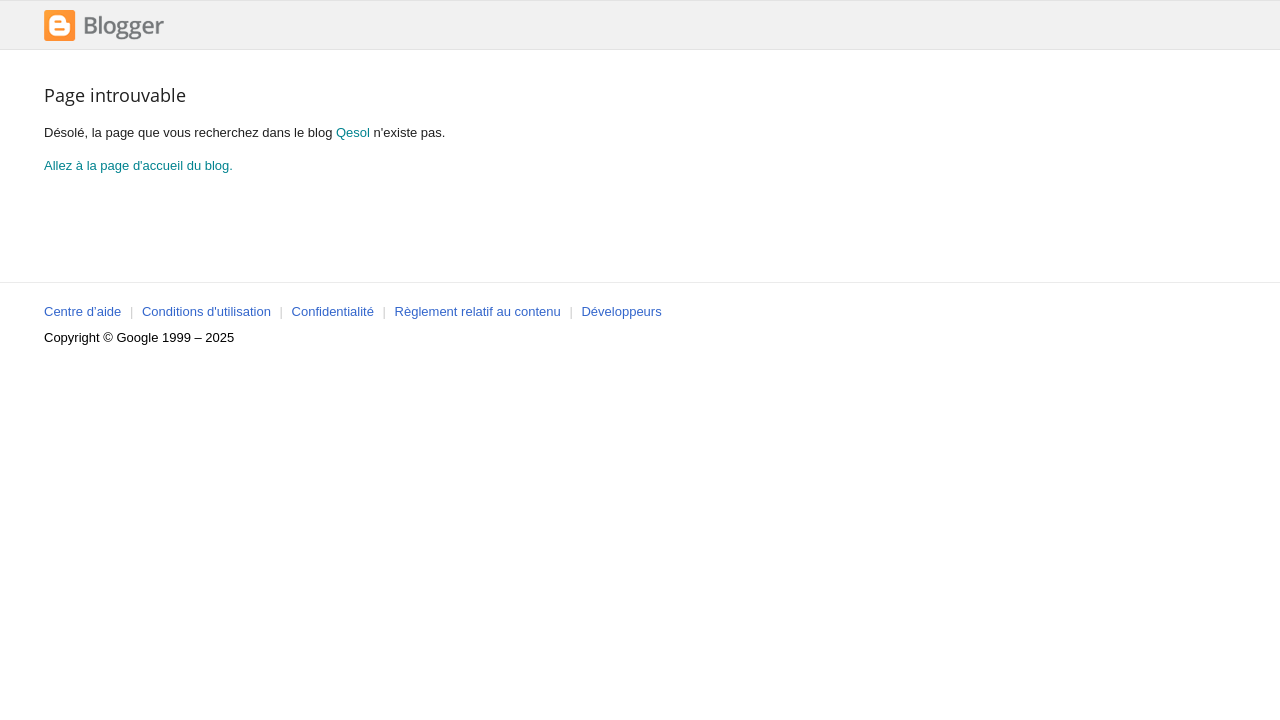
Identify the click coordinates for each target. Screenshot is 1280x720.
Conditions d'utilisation (206, 311)
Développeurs (621, 311)
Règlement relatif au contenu (478, 311)
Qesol (353, 132)
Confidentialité (333, 311)
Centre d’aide (82, 311)
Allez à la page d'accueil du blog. (138, 165)
